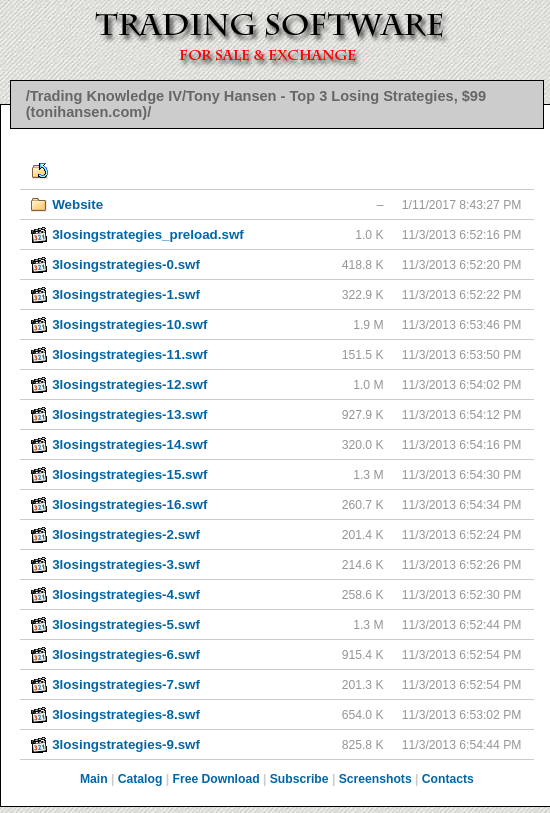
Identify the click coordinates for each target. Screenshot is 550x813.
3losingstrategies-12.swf (129, 384)
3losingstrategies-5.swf (126, 624)
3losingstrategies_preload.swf (148, 234)
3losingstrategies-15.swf (129, 474)
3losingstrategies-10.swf (129, 324)
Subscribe (299, 779)
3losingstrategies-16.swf (129, 504)
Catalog (140, 779)
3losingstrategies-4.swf (126, 594)
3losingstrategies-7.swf (126, 684)
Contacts (448, 779)
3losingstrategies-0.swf (126, 264)
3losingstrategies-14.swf (129, 444)
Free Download (215, 779)
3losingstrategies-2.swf (126, 534)
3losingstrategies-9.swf (126, 744)
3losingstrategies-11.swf (129, 354)
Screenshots (375, 779)
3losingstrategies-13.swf (129, 414)
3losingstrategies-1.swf (126, 294)
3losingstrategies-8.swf (126, 714)
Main (94, 779)
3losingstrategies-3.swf (126, 564)
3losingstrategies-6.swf (126, 654)
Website (77, 204)
